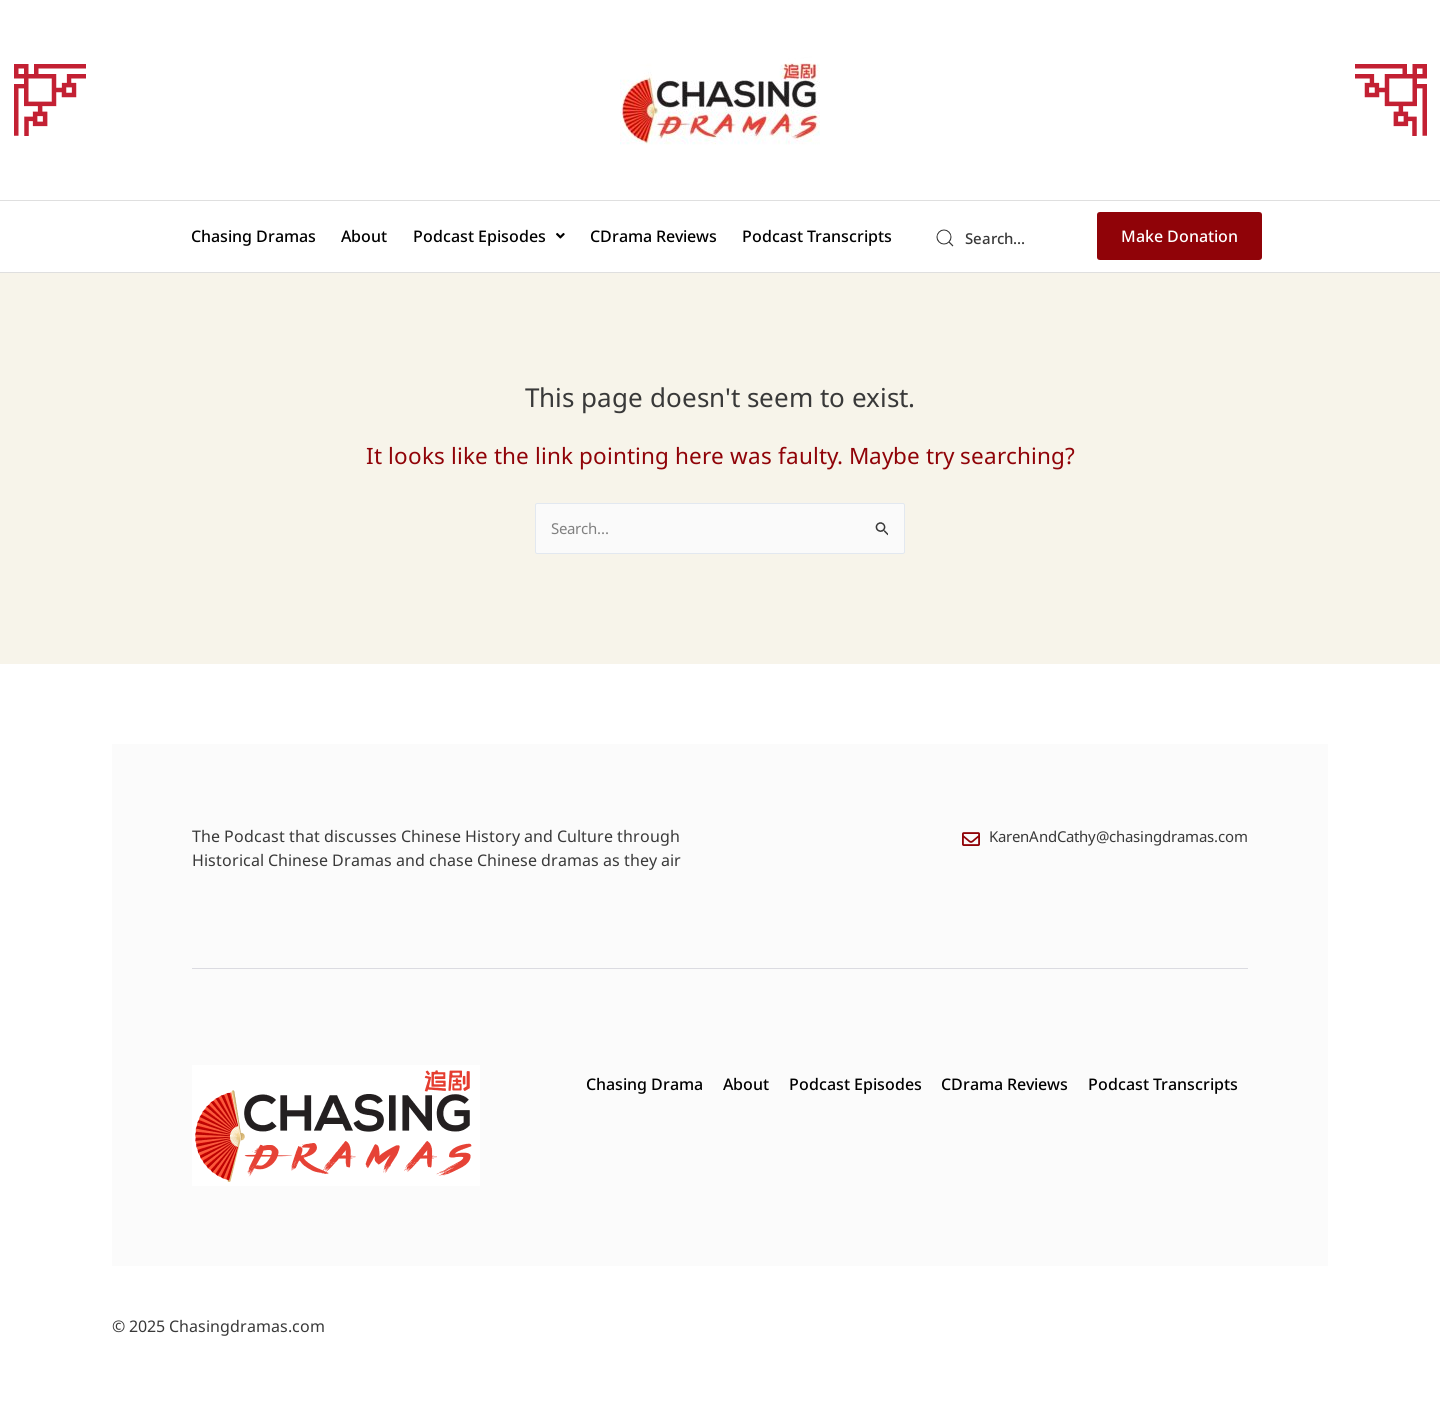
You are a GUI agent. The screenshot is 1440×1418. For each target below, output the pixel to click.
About (370, 239)
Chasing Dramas (264, 239)
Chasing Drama (643, 1085)
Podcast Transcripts (807, 239)
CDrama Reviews (648, 239)
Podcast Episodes (489, 239)
